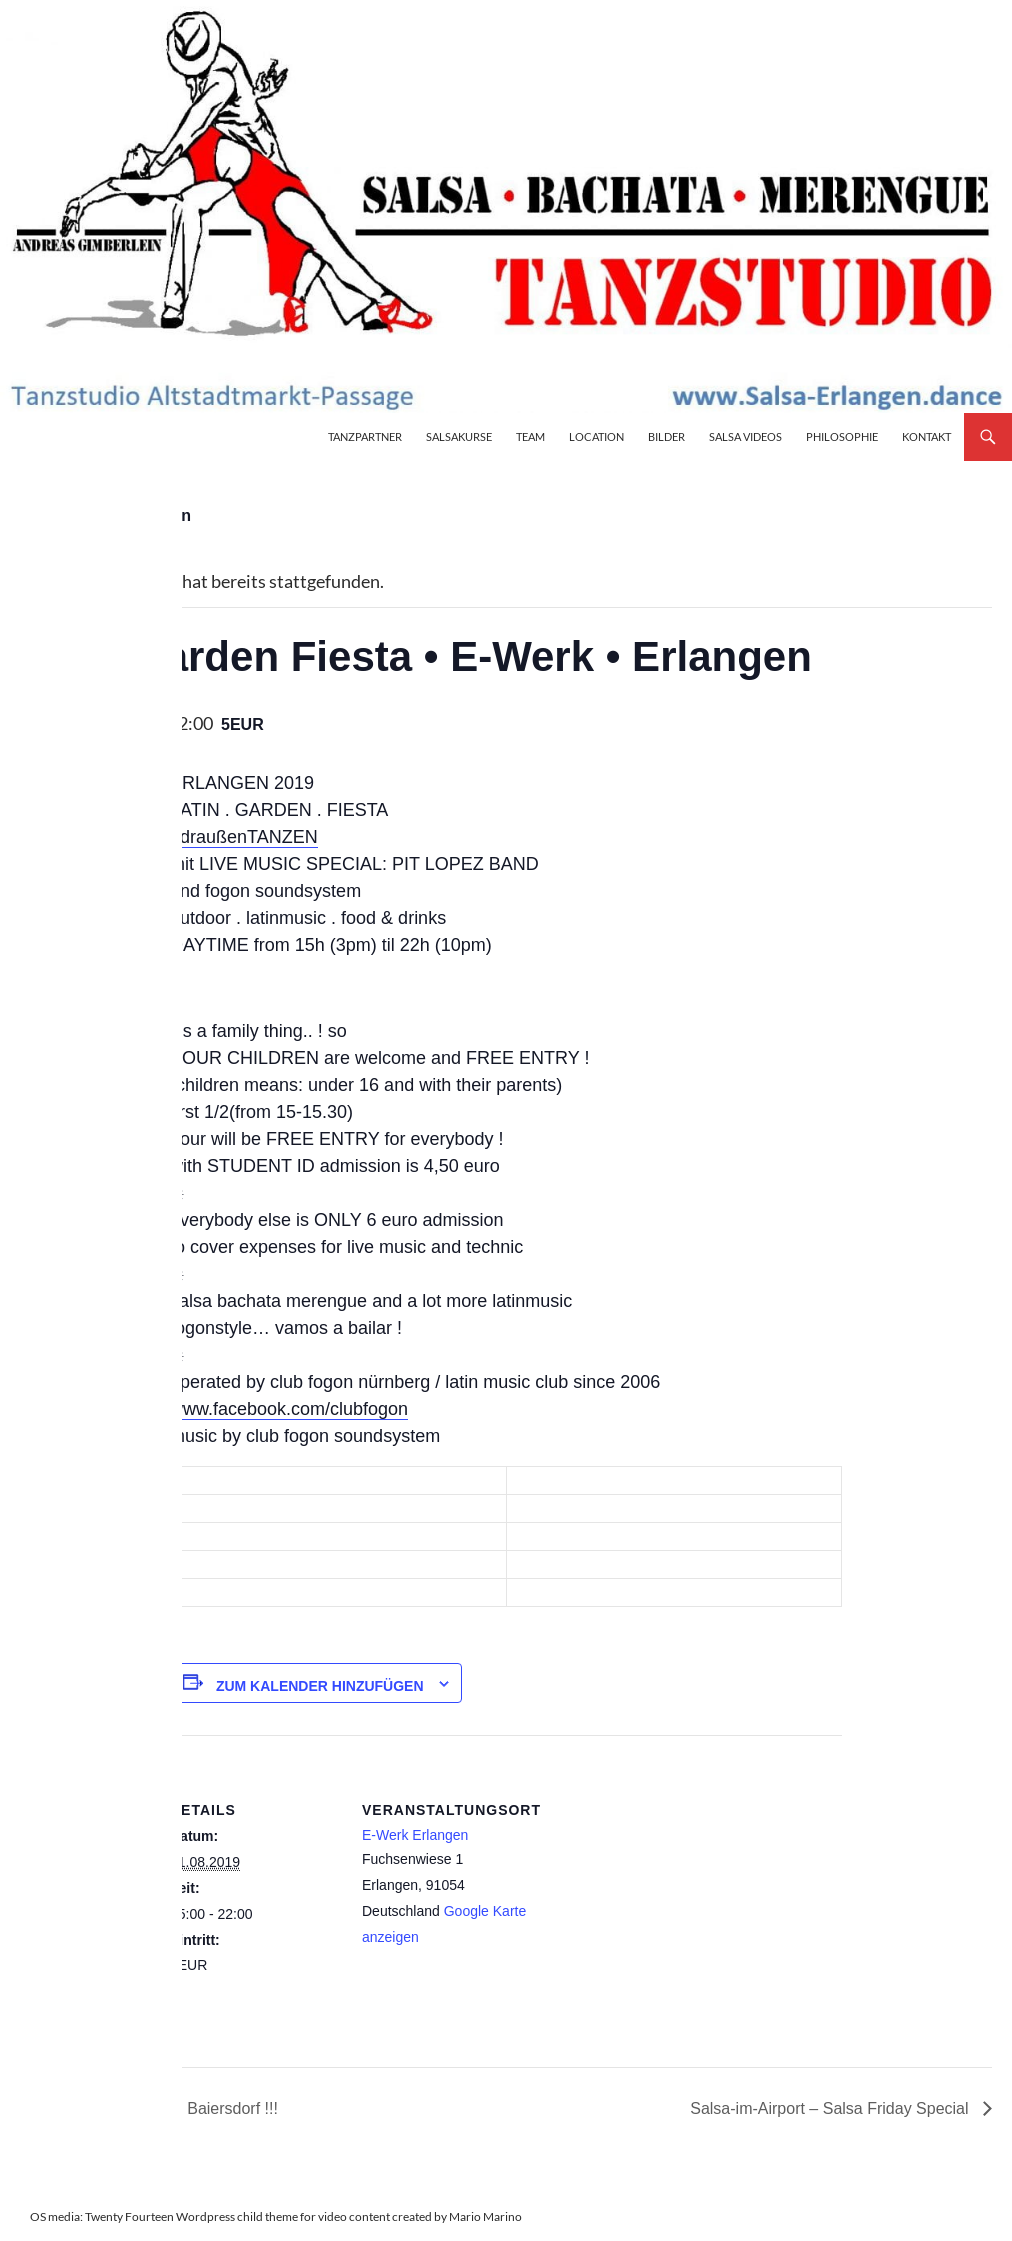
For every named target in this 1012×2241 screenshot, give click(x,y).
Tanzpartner (365, 436)
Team (530, 436)
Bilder (666, 436)
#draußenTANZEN (244, 837)
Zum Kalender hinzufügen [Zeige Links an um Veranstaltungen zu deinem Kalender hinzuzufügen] (320, 1686)
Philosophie (842, 436)
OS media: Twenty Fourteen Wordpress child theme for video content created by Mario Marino (276, 2216)
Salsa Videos (745, 436)
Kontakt (926, 436)
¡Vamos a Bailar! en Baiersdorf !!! (158, 2108)
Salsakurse (459, 436)
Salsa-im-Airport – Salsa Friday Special (831, 2108)
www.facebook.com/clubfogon (289, 1409)
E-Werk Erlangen (415, 1835)
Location (596, 436)
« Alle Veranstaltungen (105, 515)
